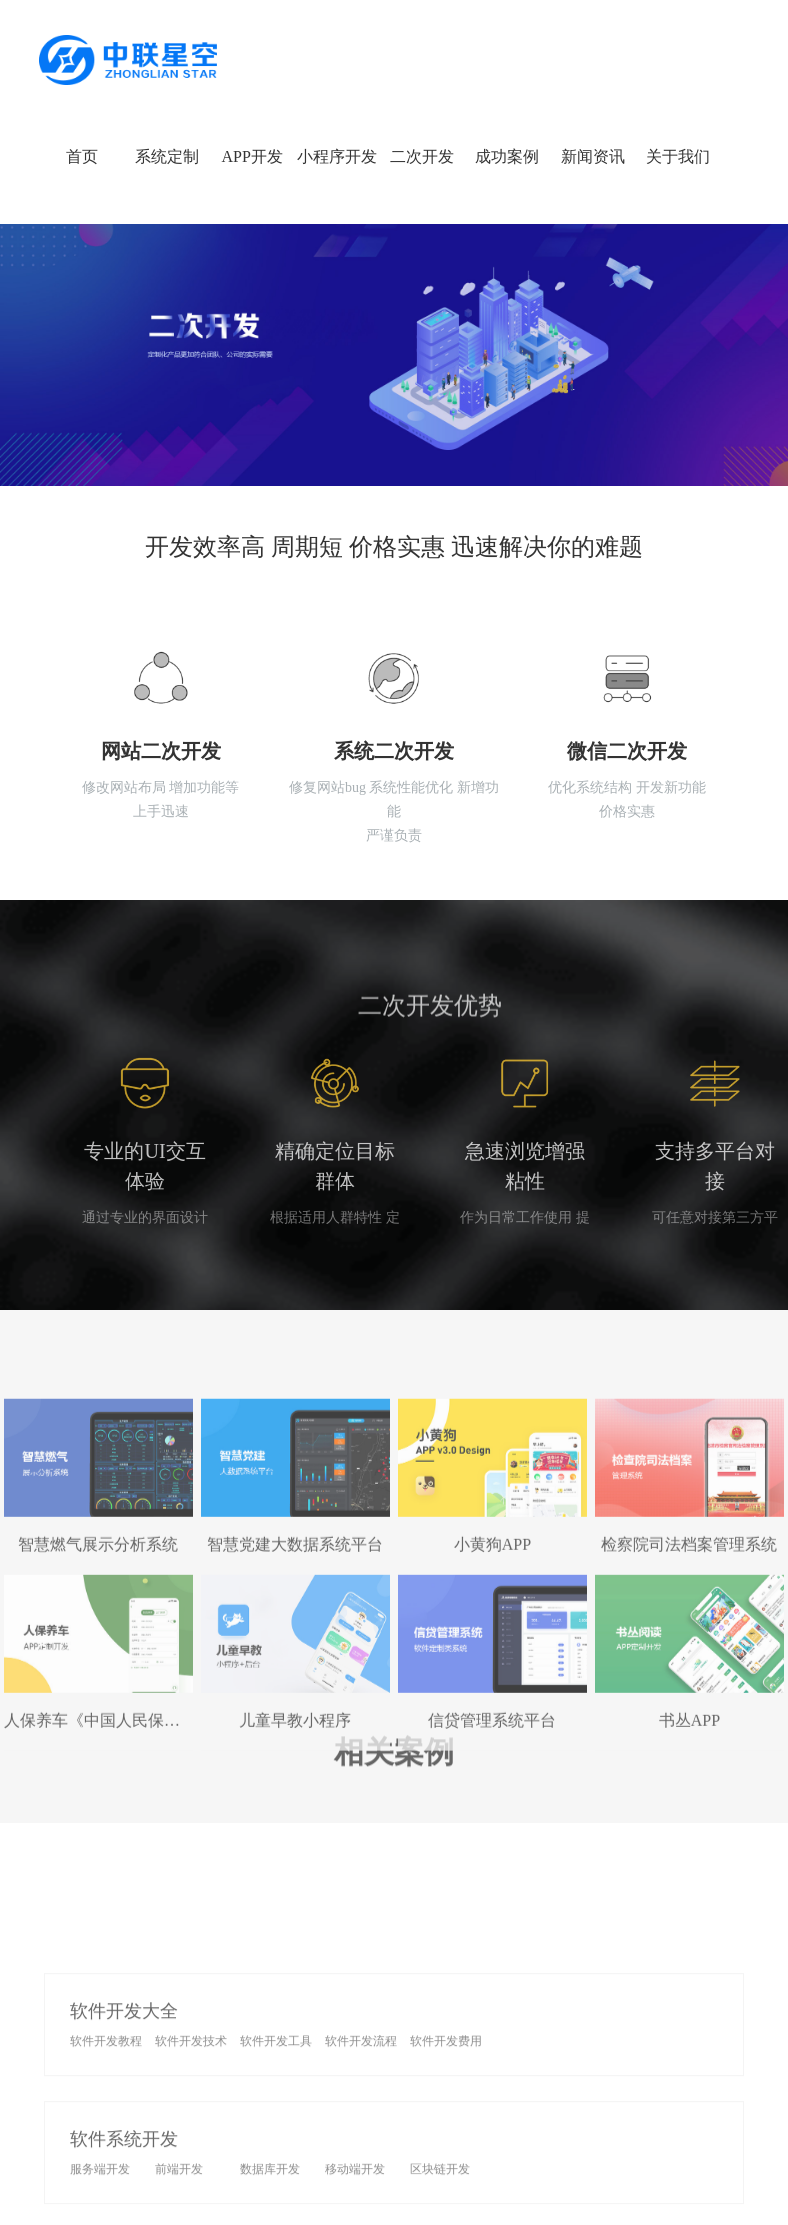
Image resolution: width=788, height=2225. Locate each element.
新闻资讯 (593, 156)
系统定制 (167, 156)
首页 (82, 156)
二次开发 (422, 156)
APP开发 (251, 156)
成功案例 (507, 156)
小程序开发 (337, 156)
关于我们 (678, 156)
